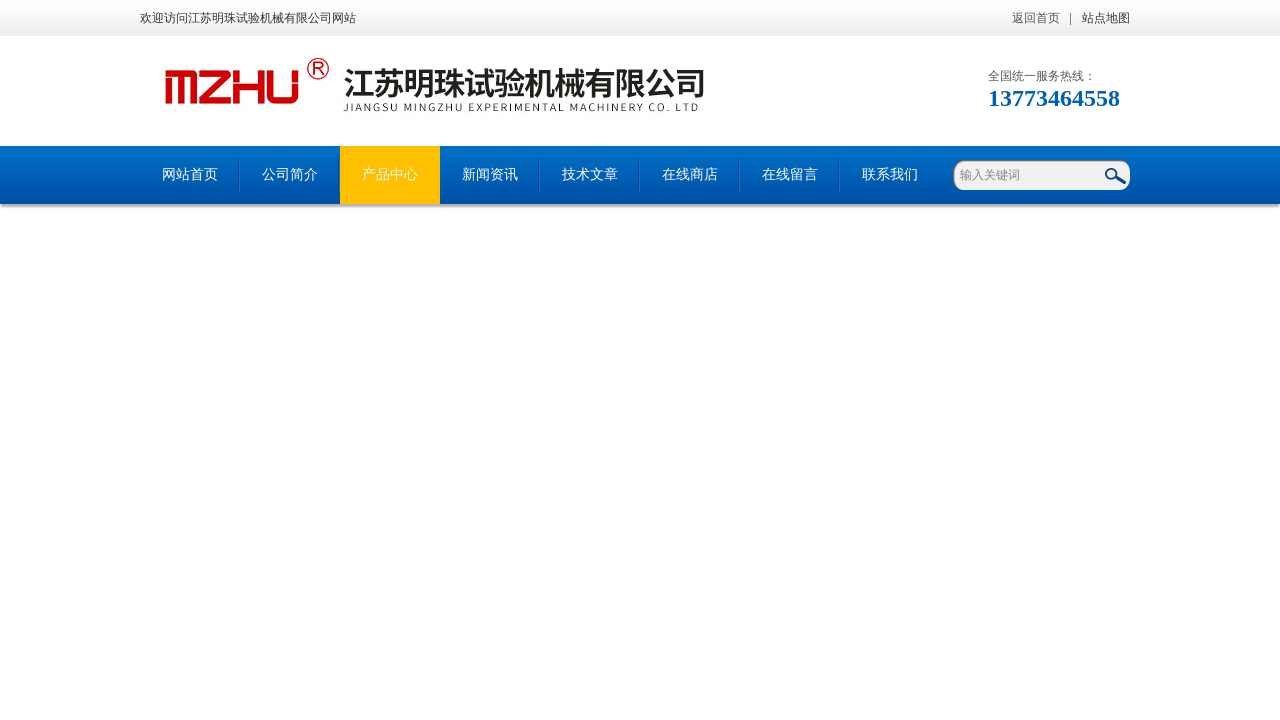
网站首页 (190, 174)
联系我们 (890, 174)
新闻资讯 (490, 174)
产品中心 (390, 174)
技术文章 (590, 174)
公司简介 (290, 174)
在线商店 (690, 174)
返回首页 (1036, 18)
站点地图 (1106, 18)
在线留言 (790, 174)
